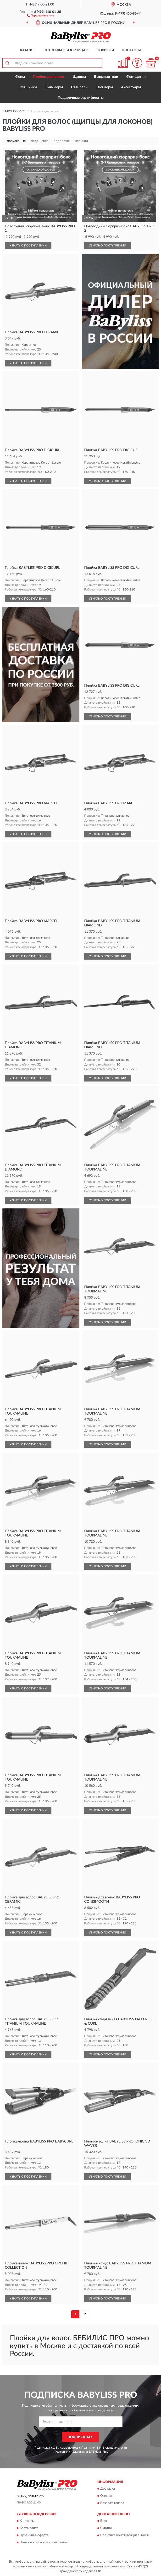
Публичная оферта (34, 2535)
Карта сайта (29, 2528)
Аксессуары (131, 87)
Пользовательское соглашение (43, 2542)
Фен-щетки (136, 76)
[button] (40, 15)
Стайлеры (79, 87)
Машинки (28, 87)
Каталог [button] (27, 50)
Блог (104, 2521)
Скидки (106, 2528)
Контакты (131, 50)
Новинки (105, 50)
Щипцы (79, 76)
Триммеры (54, 87)
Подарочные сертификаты (81, 97)
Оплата (106, 2496)
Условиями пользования (71, 2451)
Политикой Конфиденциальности (104, 2447)
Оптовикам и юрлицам (66, 50)
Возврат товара (112, 2503)
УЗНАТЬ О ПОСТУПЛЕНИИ (28, 245)
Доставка (107, 2488)
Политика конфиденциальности (125, 2535)
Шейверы (104, 87)
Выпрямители (106, 76)
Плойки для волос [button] (49, 76)
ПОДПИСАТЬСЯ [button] (80, 2437)
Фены (20, 76)
